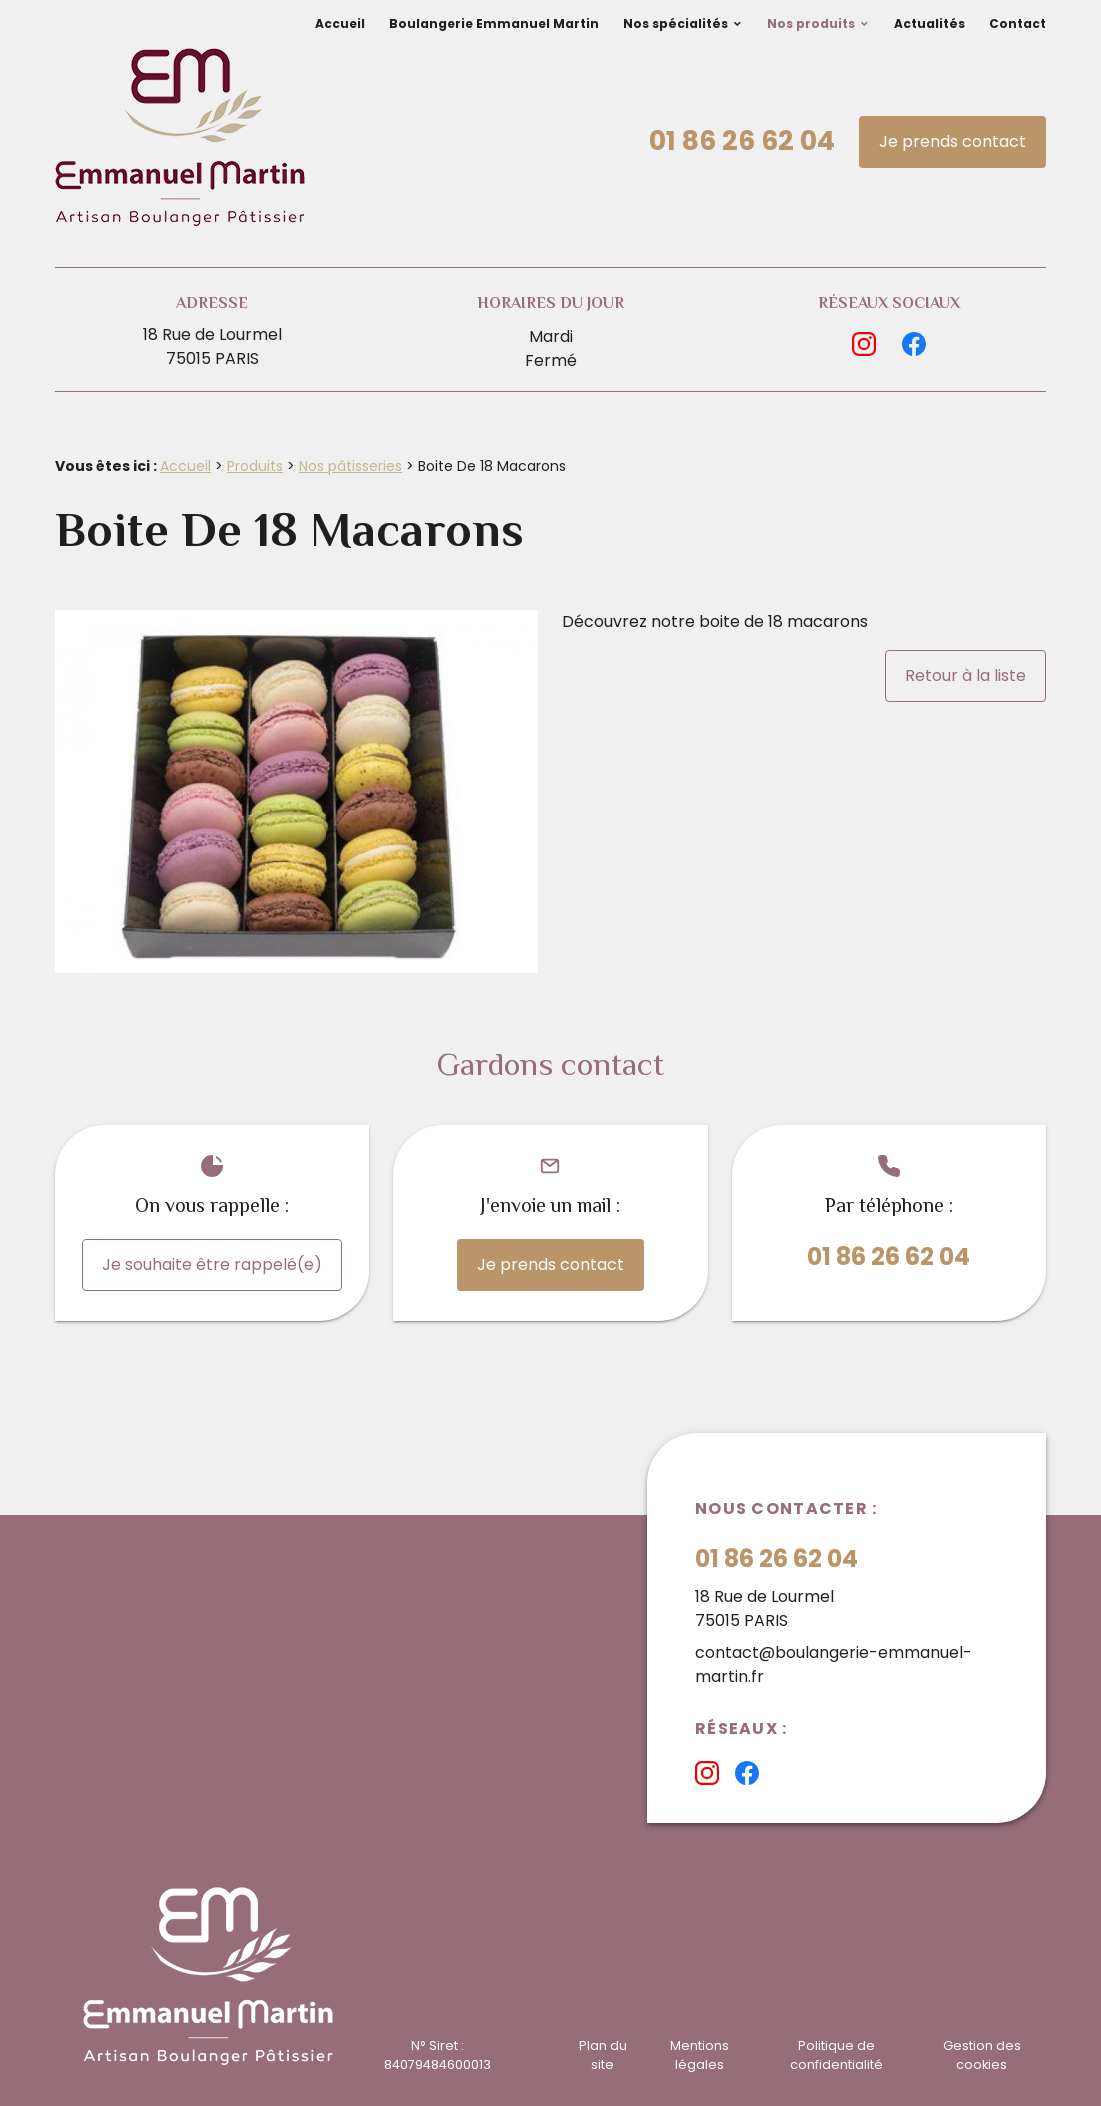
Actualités (929, 23)
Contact (1017, 23)
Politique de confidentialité (836, 2055)
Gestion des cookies (982, 2055)
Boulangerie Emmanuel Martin (494, 23)
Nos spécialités (675, 23)
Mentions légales (699, 2055)
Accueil (340, 23)
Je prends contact (952, 141)
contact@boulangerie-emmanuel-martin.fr (833, 1664)
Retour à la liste (965, 675)
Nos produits (811, 23)
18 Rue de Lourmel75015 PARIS (212, 346)
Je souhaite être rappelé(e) (212, 1264)
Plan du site (603, 2055)
